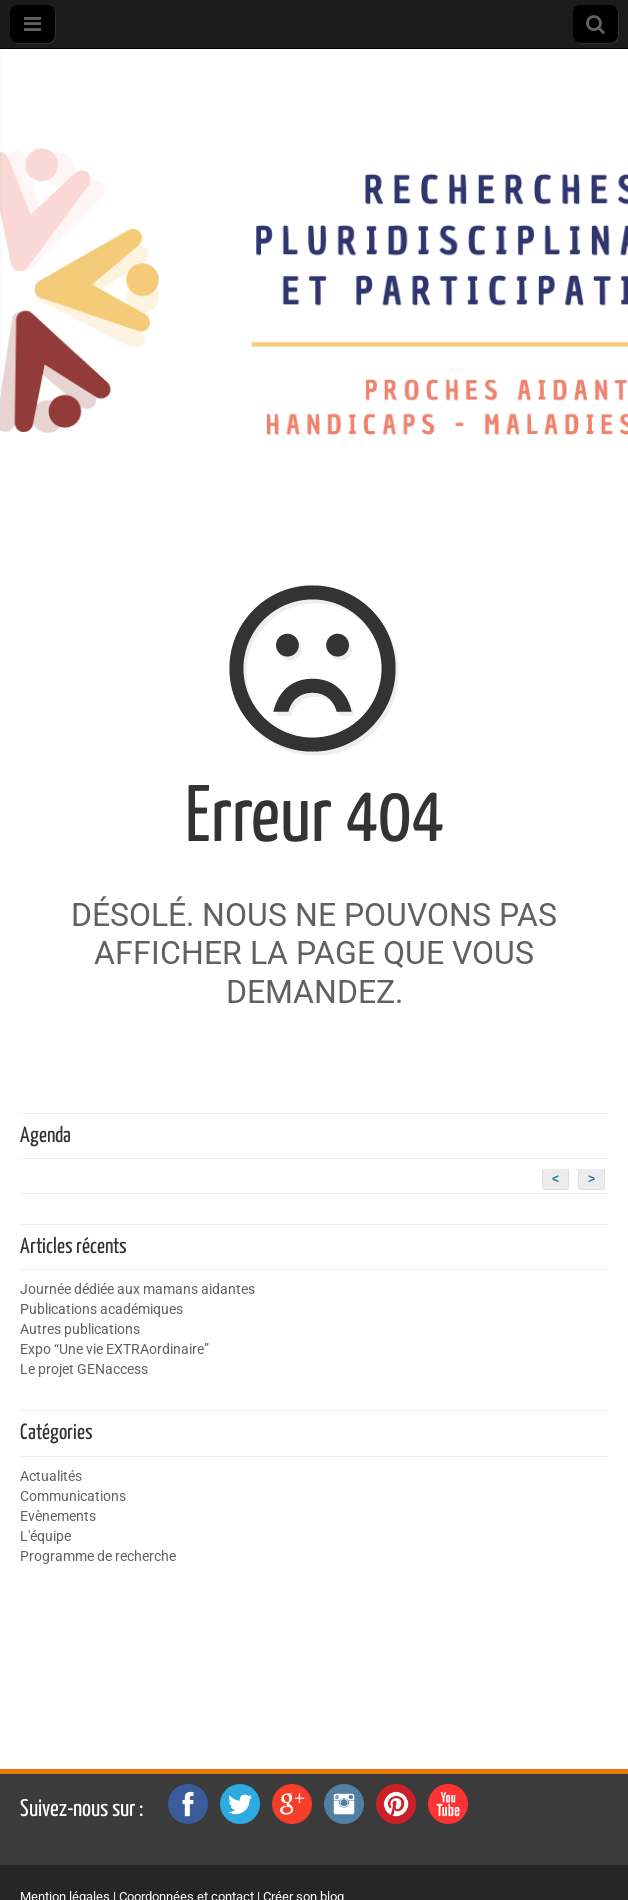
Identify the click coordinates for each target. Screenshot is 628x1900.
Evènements (58, 1516)
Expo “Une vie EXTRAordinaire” (114, 1349)
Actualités (51, 1476)
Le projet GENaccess (84, 1369)
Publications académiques (101, 1309)
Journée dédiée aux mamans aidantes (137, 1289)
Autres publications (80, 1329)
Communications (73, 1496)
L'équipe (45, 1536)
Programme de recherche (98, 1556)
